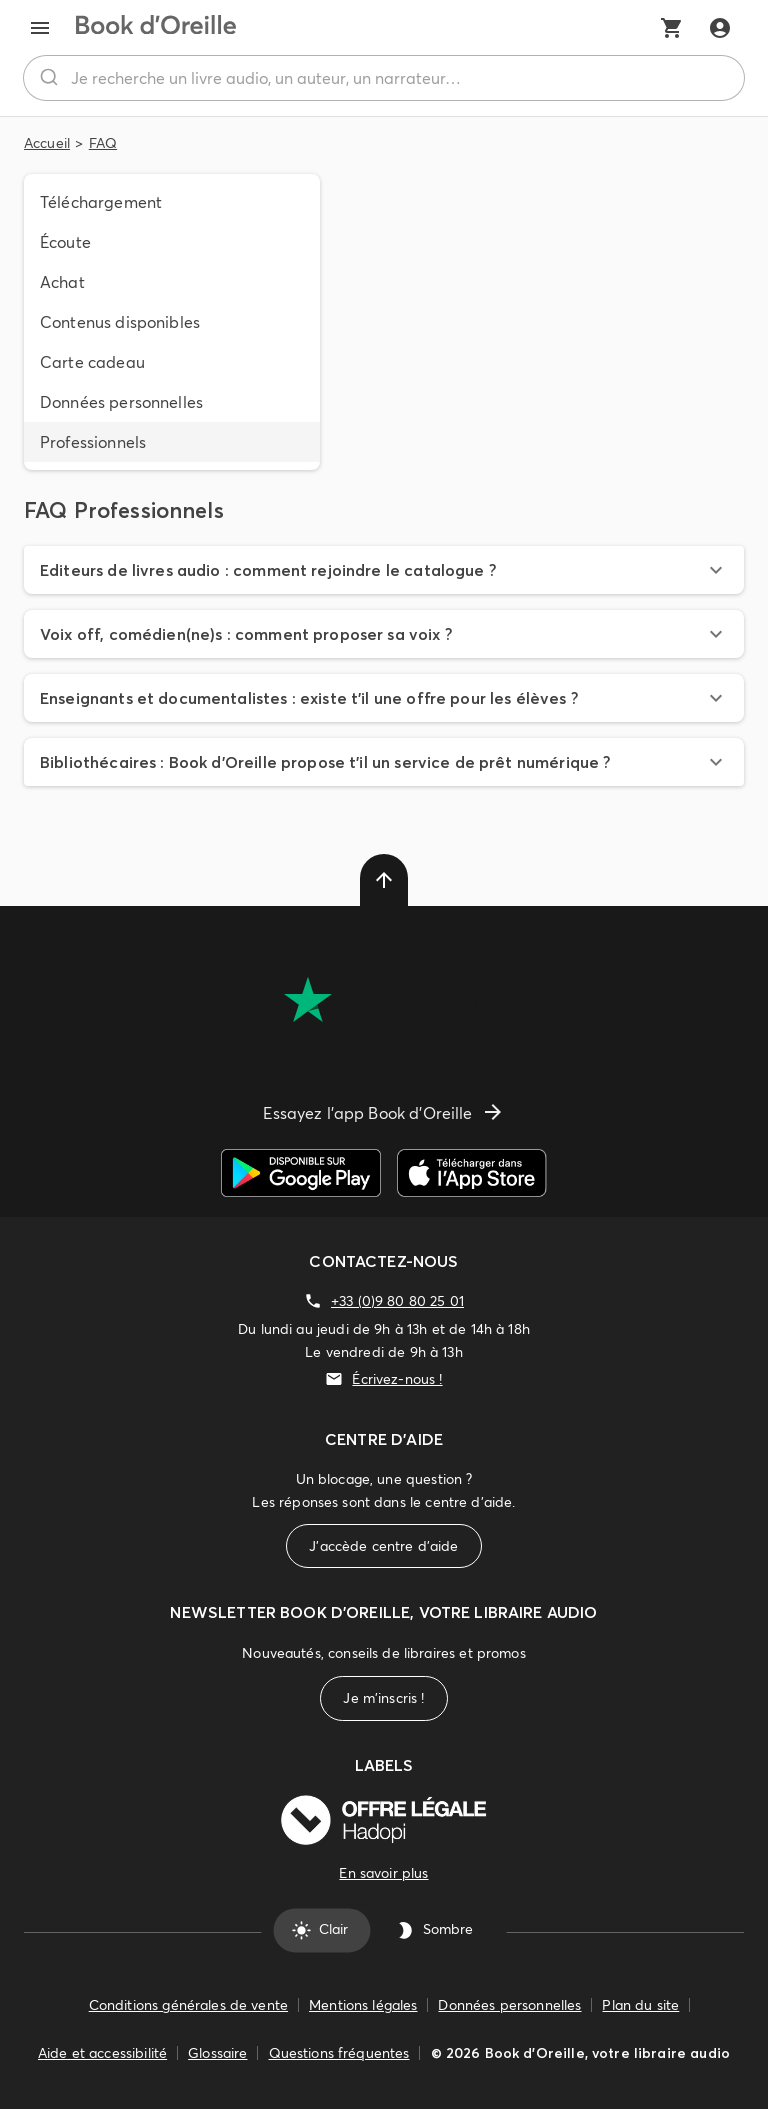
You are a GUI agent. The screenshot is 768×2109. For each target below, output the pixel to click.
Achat (62, 282)
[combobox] (384, 78)
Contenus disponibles (120, 322)
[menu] (40, 28)
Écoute (65, 242)
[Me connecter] (720, 28)
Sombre (436, 1930)
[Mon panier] (672, 28)
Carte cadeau (92, 362)
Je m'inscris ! (383, 1698)
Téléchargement (101, 202)
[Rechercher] (47, 78)
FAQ (103, 143)
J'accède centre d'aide (383, 1546)
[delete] (384, 880)
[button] (384, 570)
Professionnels (93, 442)
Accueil (47, 143)
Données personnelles (121, 402)
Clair (321, 1930)
